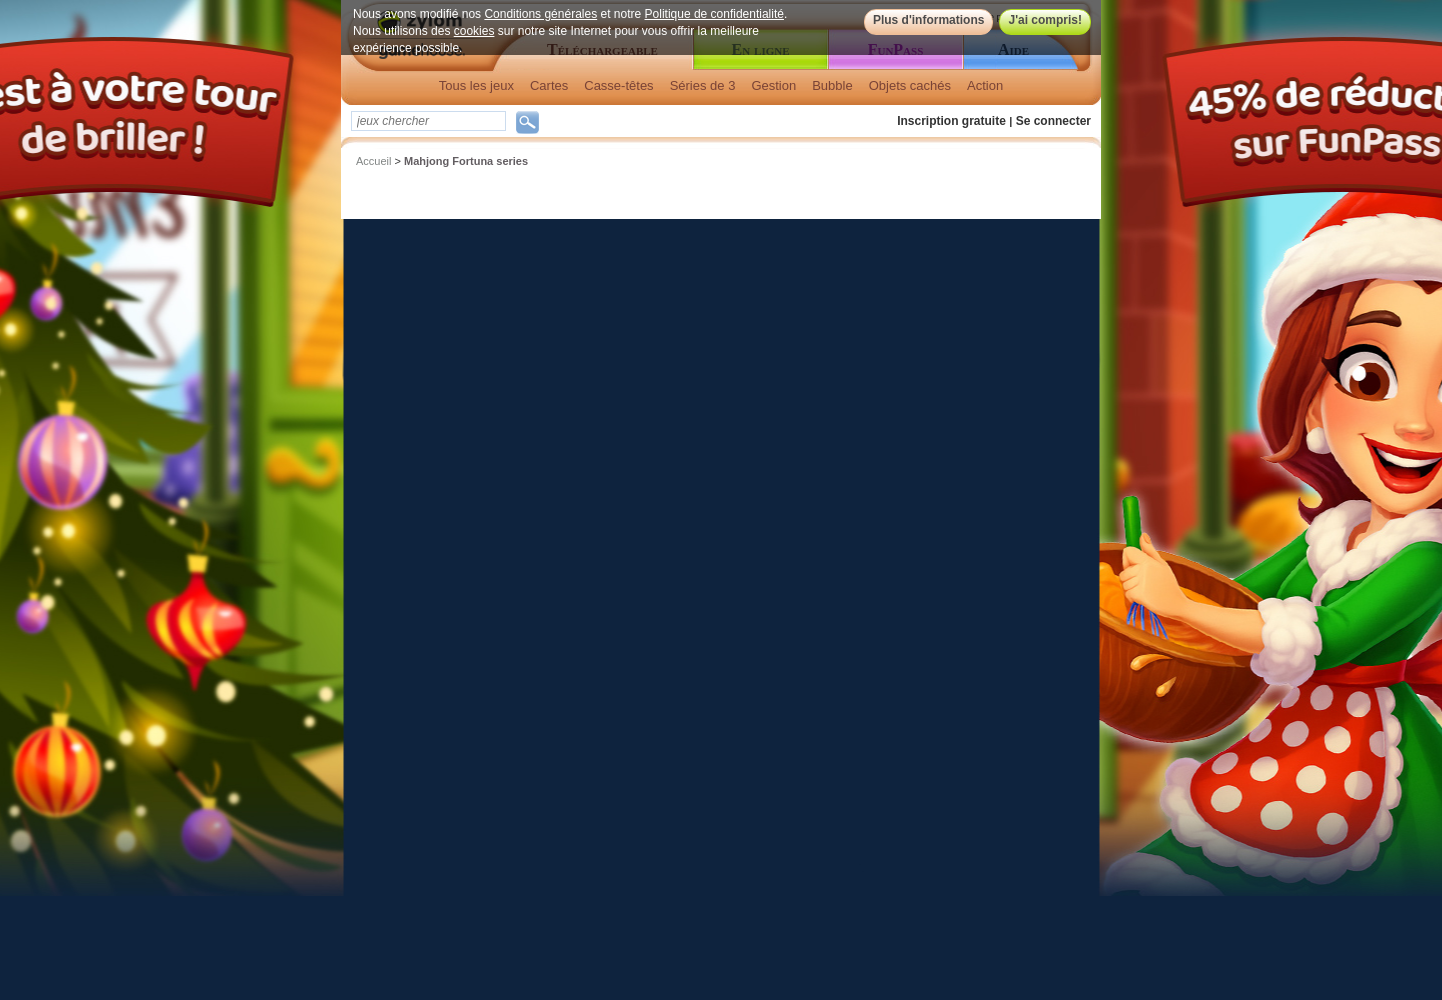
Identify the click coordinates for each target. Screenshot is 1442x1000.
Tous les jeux (476, 85)
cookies (474, 31)
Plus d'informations (929, 20)
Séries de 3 (703, 85)
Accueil (373, 161)
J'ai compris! (1045, 20)
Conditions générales (540, 14)
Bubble (832, 85)
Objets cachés (910, 85)
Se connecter (1053, 121)
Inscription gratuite (951, 121)
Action (985, 85)
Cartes (549, 85)
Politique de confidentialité (714, 14)
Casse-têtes (618, 85)
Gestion (773, 85)
